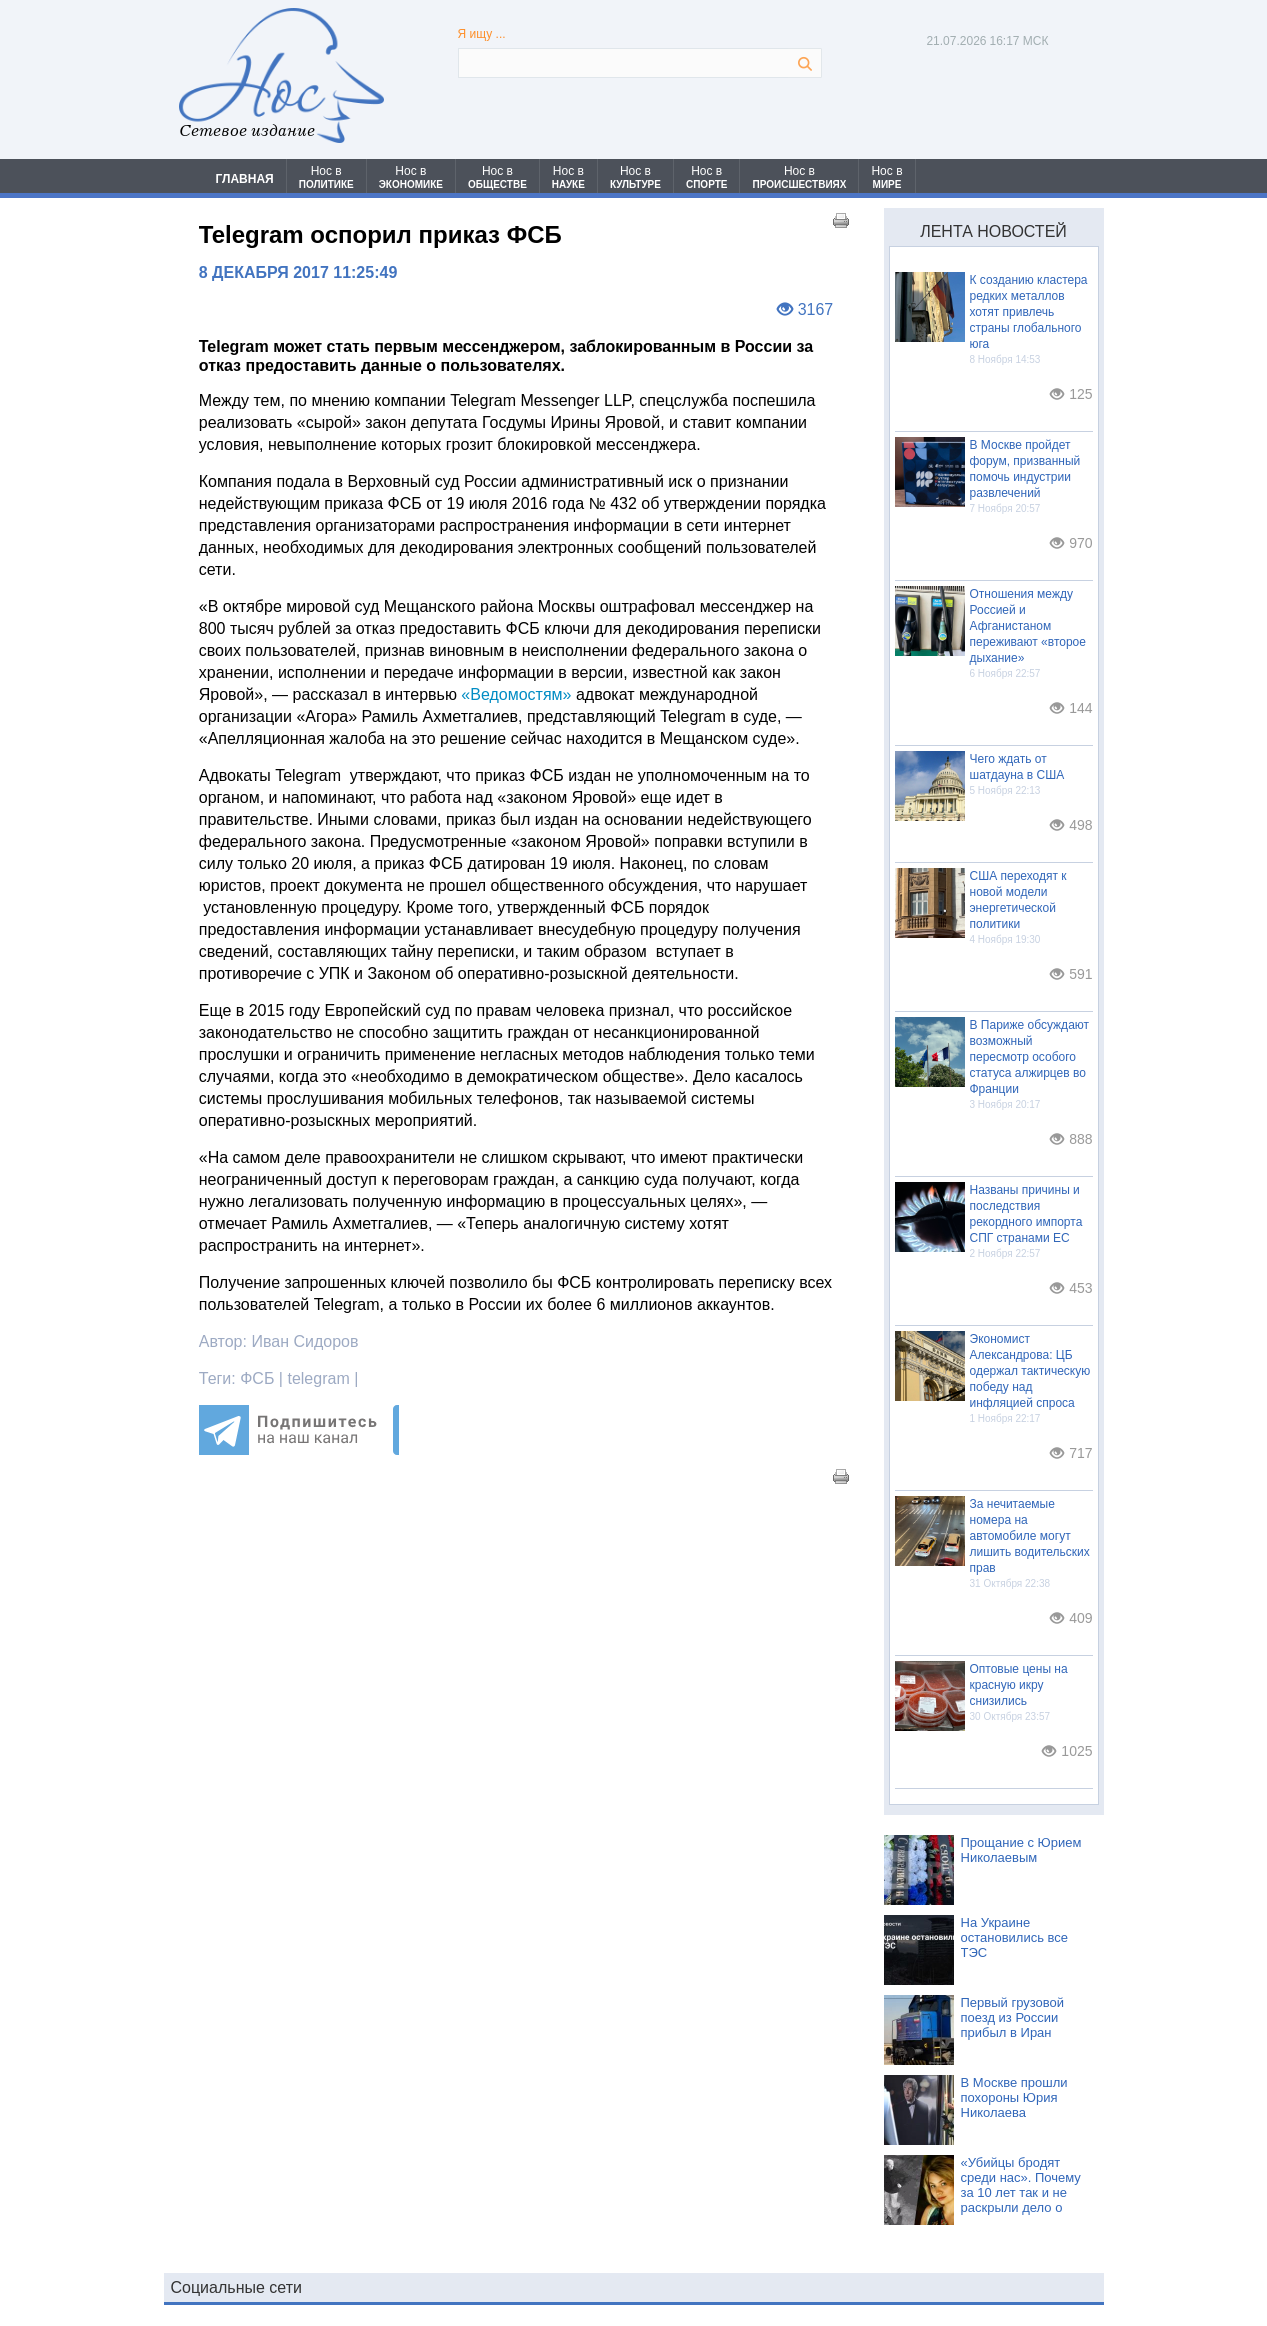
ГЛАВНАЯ (245, 179)
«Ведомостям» (516, 694)
